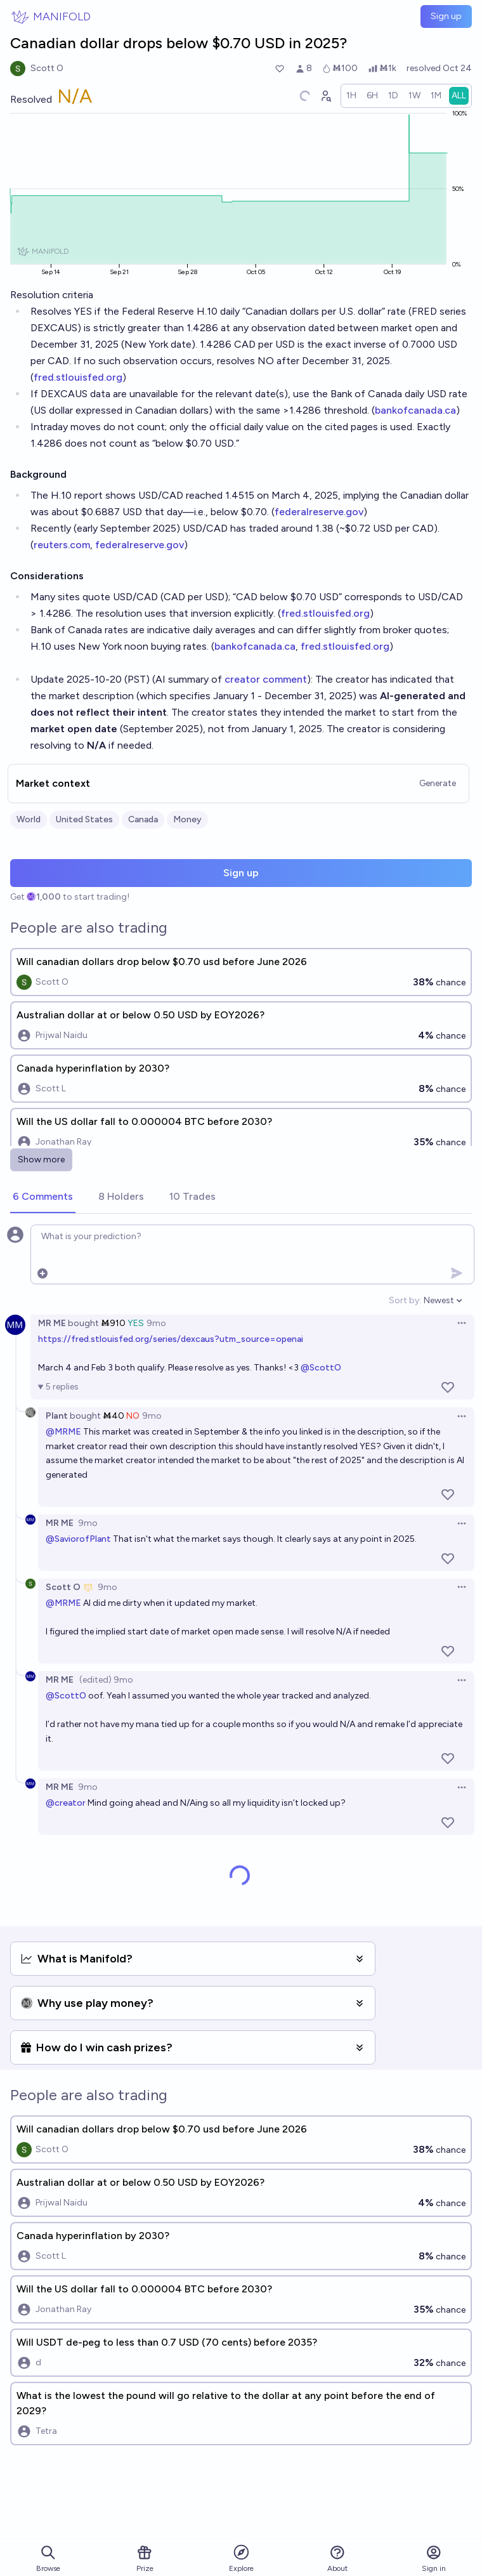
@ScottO (321, 1367)
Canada (143, 819)
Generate (437, 783)
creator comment (266, 679)
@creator (66, 1802)
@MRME (63, 1431)
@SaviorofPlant (78, 1539)
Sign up (446, 16)
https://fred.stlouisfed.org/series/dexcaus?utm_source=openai (170, 1339)
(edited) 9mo (106, 1679)
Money (187, 819)
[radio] (351, 96)
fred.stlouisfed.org (78, 377)
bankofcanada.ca (415, 410)
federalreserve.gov (319, 512)
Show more (41, 1159)
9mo (156, 1323)
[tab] (42, 1197)
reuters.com (62, 545)
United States (84, 819)
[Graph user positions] (325, 96)
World (28, 819)
